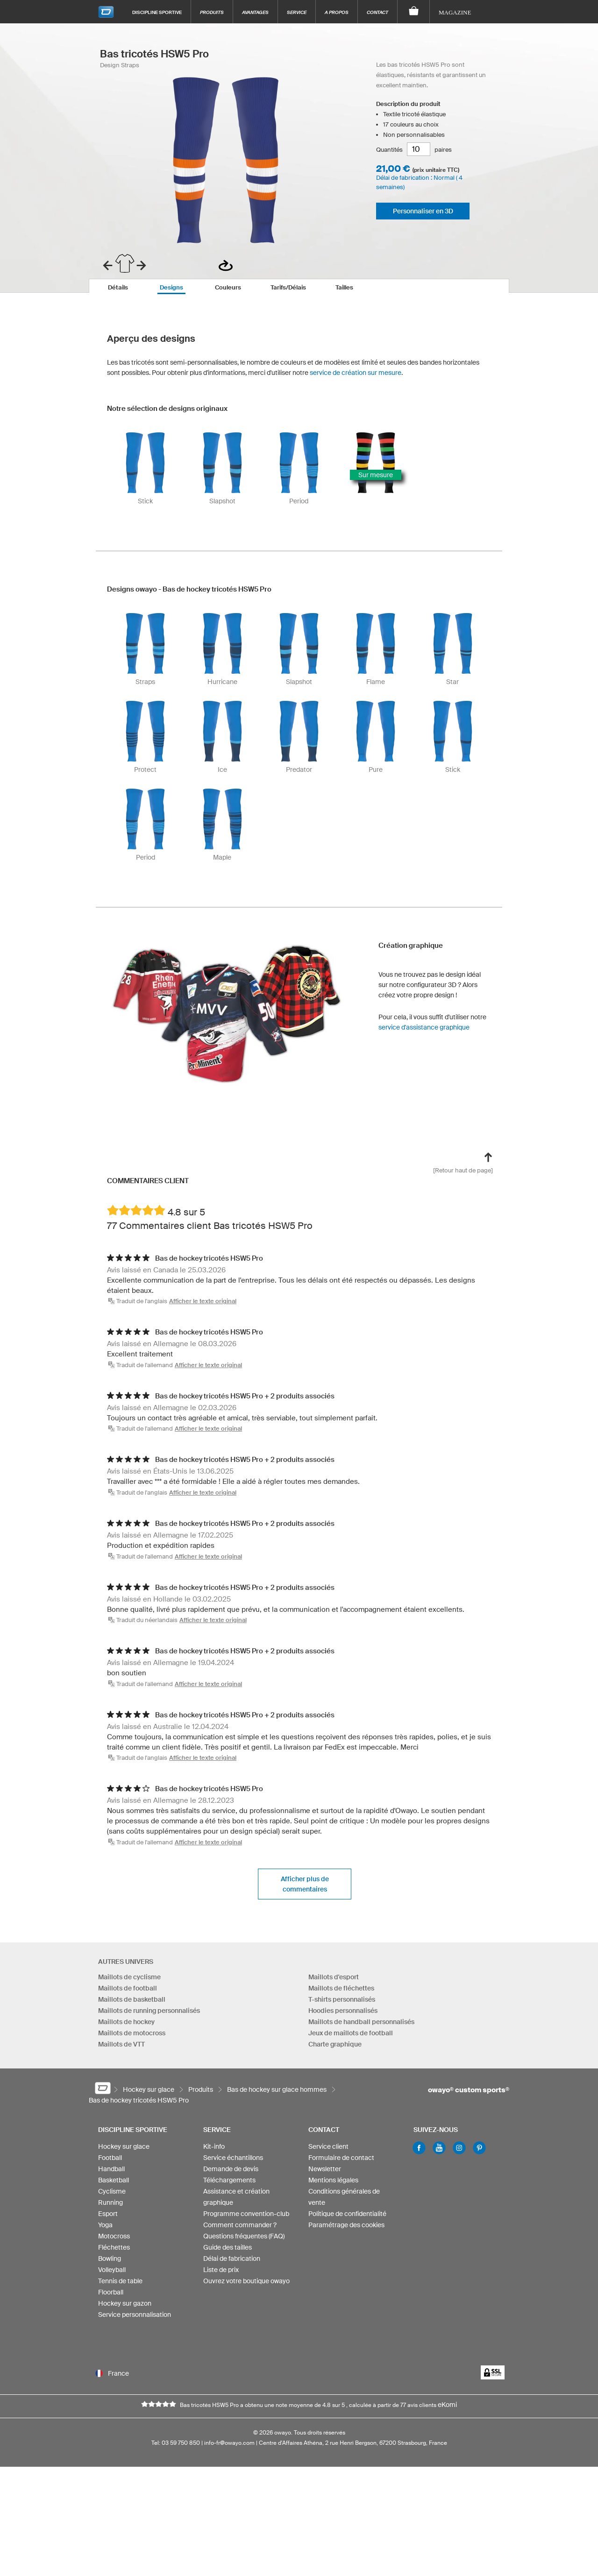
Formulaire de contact (341, 2163)
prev (108, 265)
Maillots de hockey (126, 2022)
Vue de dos (226, 265)
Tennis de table (120, 2286)
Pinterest (479, 2153)
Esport (108, 2219)
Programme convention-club (246, 2219)
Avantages (255, 12)
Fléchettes (114, 2252)
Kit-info (214, 2151)
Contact (377, 12)
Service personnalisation (134, 2319)
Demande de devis (230, 2174)
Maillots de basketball (131, 2000)
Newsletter (324, 2174)
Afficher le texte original (202, 1301)
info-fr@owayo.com (229, 2458)
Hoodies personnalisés (342, 2011)
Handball (111, 2174)
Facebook (419, 2153)
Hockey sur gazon (124, 2308)
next (141, 265)
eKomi (447, 2419)
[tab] (118, 286)
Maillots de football (127, 1988)
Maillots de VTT (121, 2044)
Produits (212, 12)
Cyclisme (112, 2196)
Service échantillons (233, 2163)
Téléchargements (229, 2185)
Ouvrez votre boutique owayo (246, 2286)
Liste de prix (221, 2275)
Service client (328, 2151)
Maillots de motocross (131, 2033)
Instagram (459, 2153)
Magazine (455, 12)
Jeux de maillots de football (350, 2033)
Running (110, 2207)
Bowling (109, 2263)
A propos (337, 12)
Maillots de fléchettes (341, 1988)
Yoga (105, 2230)
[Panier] (414, 11)
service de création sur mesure (355, 372)
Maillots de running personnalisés (149, 2011)
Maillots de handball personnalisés (361, 2022)
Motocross (114, 2241)
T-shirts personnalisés (341, 2000)
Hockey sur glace (124, 2151)
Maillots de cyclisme (129, 1977)
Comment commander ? (240, 2230)
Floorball (110, 2297)
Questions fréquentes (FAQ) (244, 2241)
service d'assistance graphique (424, 1027)
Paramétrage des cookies (346, 2230)
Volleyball (112, 2275)
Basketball (113, 2185)
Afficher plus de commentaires (305, 1884)
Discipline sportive (157, 12)
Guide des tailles (227, 2252)
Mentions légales (333, 2185)
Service (296, 12)
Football (110, 2163)
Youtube (439, 2153)
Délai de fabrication (231, 2263)
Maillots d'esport (333, 1977)
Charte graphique (335, 2044)
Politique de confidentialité (347, 2219)
